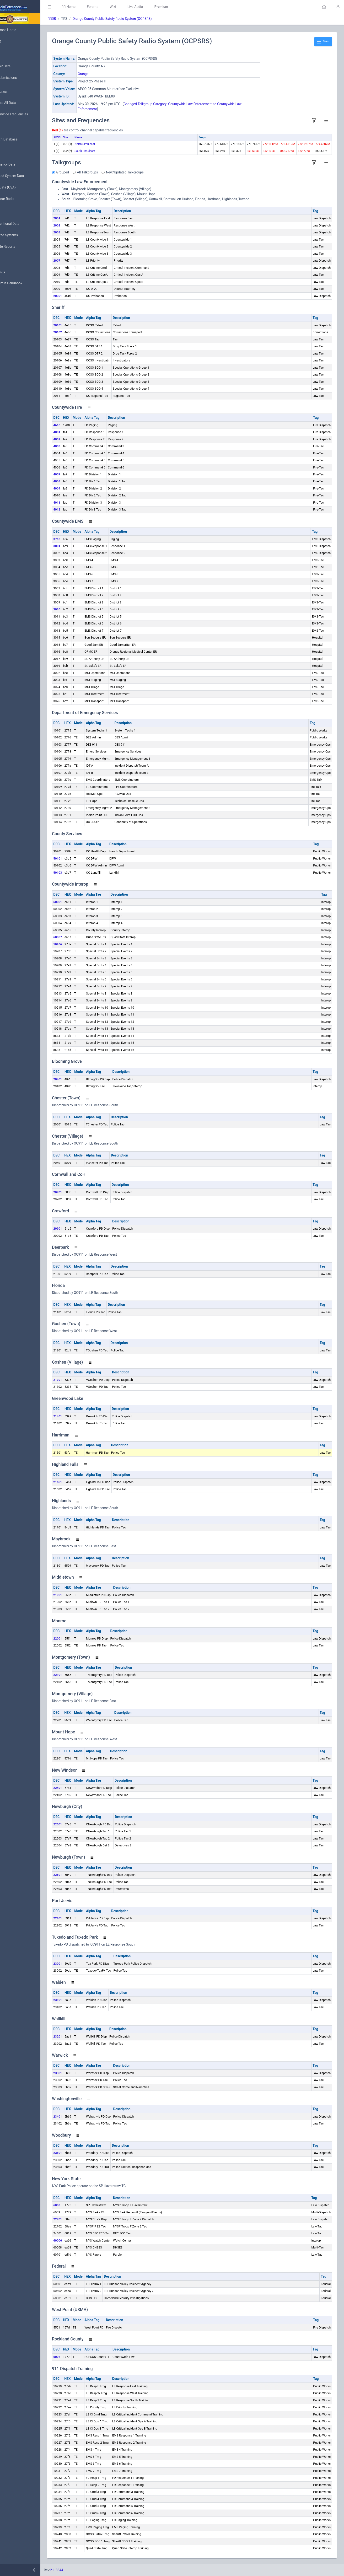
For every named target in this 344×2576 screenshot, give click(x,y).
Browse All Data (18, 103)
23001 (79, 1963)
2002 (78, 225)
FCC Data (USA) (18, 187)
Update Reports (18, 247)
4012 (78, 509)
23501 (79, 2153)
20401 (79, 1079)
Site (86, 137)
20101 (79, 325)
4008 (78, 481)
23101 (79, 2000)
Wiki (134, 7)
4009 (78, 488)
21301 (79, 1380)
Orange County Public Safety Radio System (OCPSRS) (133, 19)
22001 (79, 1638)
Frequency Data (18, 164)
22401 (79, 1788)
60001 (79, 902)
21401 (79, 1416)
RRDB (73, 19)
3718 (78, 539)
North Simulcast (106, 144)
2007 (78, 260)
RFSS (78, 137)
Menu (323, 41)
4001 (78, 432)
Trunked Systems (19, 235)
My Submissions (19, 78)
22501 (79, 1824)
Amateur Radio (18, 199)
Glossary (13, 272)
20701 (79, 1192)
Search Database (19, 139)
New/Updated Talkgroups (146, 172)
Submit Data (16, 66)
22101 (79, 1675)
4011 (78, 502)
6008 (78, 2205)
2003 (78, 232)
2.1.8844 (77, 2570)
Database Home (18, 30)
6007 (78, 2357)
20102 (79, 332)
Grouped (83, 172)
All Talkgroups (108, 172)
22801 (79, 1918)
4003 (78, 446)
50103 (79, 872)
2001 (78, 218)
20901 (79, 1228)
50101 (79, 858)
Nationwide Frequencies (24, 114)
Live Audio (156, 7)
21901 (79, 1595)
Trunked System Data (22, 176)
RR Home (90, 7)
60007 (79, 937)
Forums (113, 7)
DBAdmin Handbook (21, 283)
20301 (79, 296)
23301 (79, 2073)
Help (10, 306)
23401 (79, 2116)
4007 (78, 474)
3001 (78, 546)
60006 (79, 2240)
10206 (79, 944)
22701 (79, 2219)
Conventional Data (20, 224)
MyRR (11, 41)
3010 (78, 609)
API (9, 295)
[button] (324, 7)
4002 (78, 439)
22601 (79, 1875)
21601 (79, 1482)
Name (99, 137)
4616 (78, 425)
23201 (79, 2036)
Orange (104, 74)
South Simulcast (106, 151)
